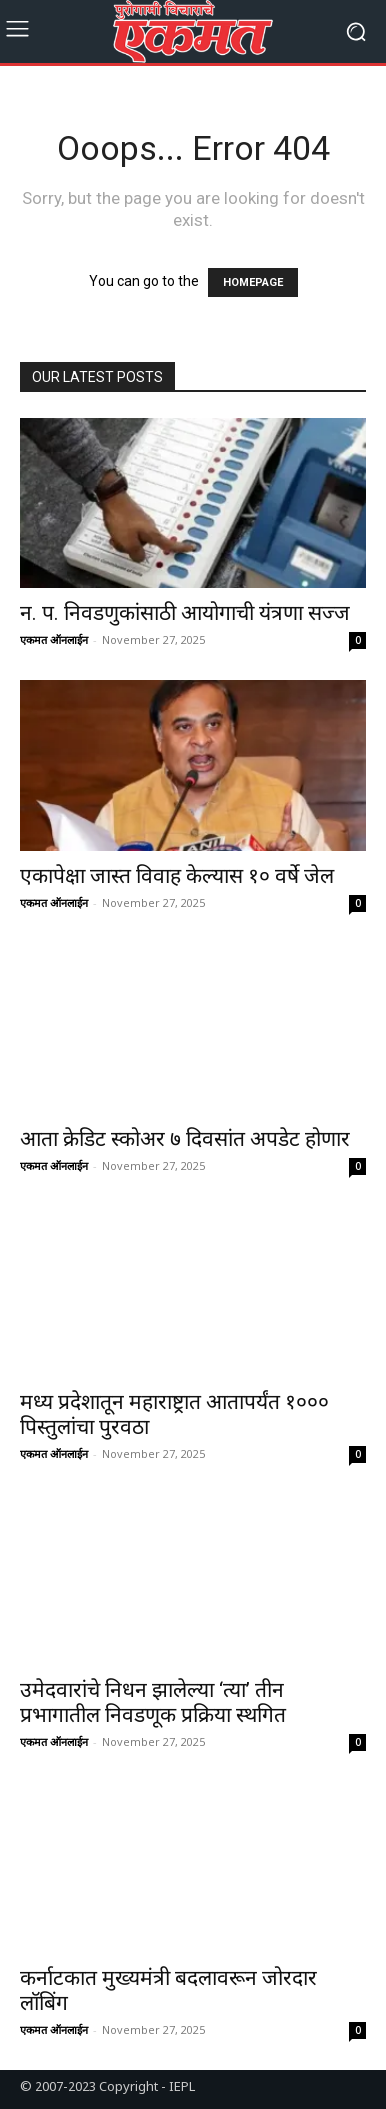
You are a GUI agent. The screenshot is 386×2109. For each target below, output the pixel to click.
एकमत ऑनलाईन (54, 639)
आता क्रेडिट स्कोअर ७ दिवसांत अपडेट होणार (185, 1139)
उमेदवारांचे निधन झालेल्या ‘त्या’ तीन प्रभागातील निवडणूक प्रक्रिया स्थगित (153, 1702)
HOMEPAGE (253, 282)
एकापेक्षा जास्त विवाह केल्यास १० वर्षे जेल (177, 876)
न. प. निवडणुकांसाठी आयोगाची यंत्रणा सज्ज (185, 613)
